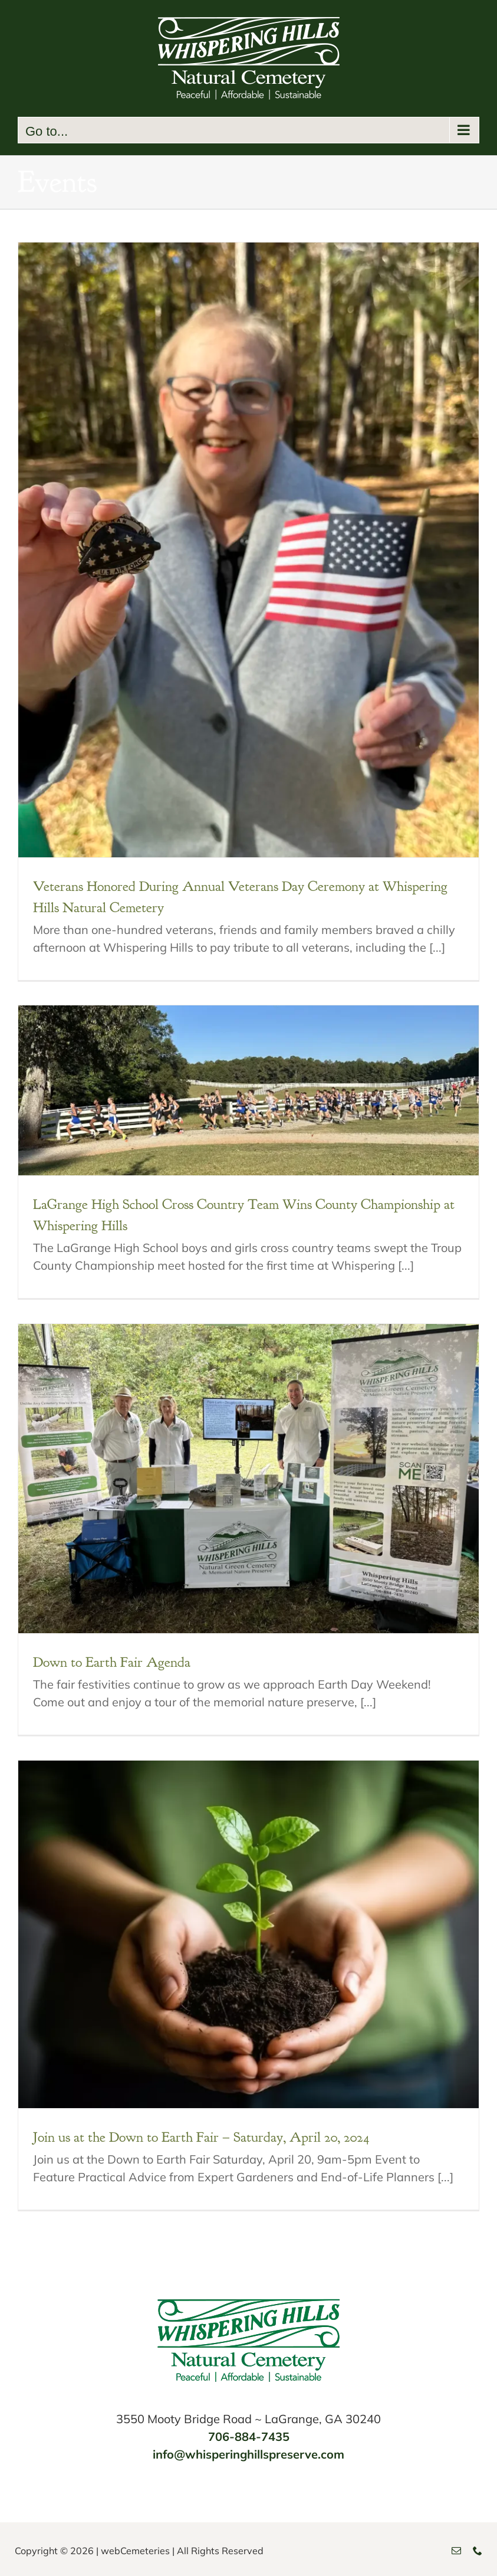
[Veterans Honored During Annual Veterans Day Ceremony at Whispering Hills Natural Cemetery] (248, 549)
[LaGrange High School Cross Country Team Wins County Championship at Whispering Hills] (248, 1090)
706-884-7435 (248, 2436)
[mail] (456, 2550)
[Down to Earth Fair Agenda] (248, 1478)
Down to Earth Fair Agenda (111, 1662)
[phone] (477, 2550)
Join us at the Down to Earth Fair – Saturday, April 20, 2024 (201, 2137)
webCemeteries (135, 2551)
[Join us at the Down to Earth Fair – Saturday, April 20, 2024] (248, 1934)
